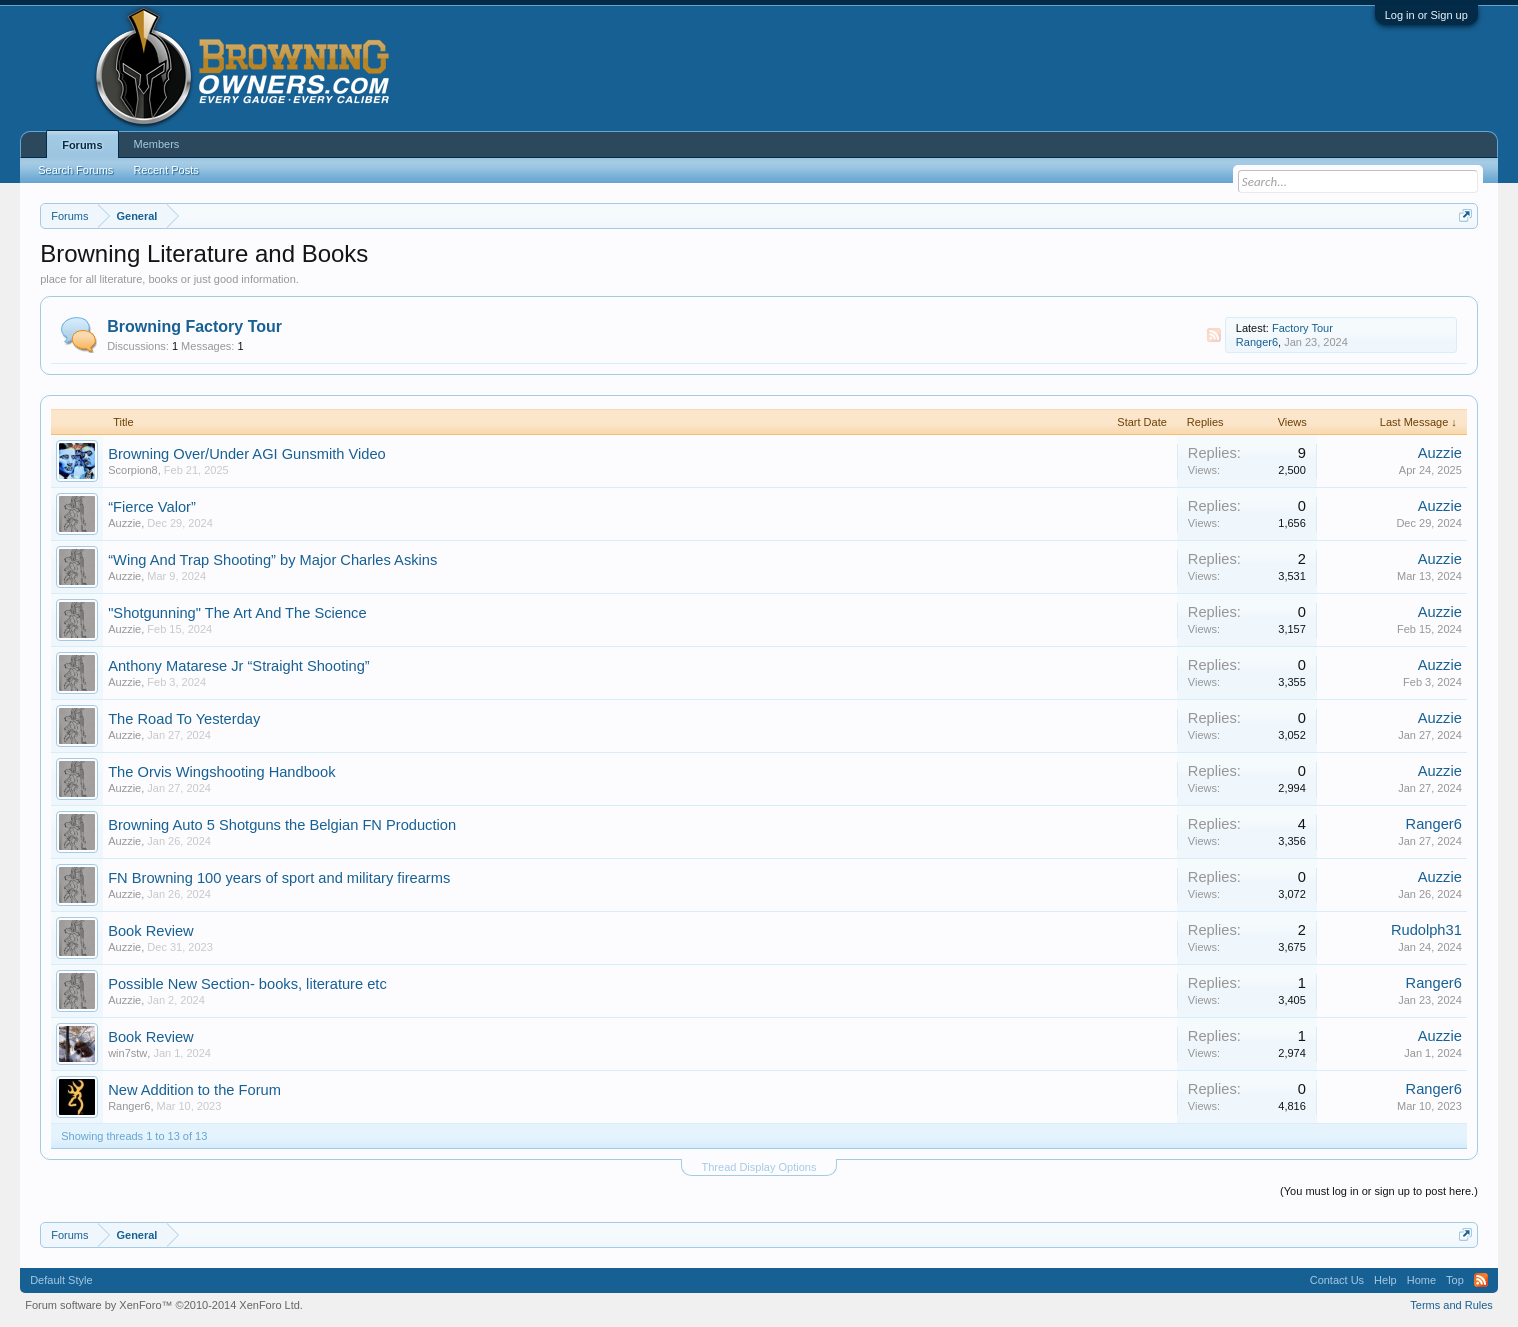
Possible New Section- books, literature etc (247, 984)
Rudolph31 (1426, 930)
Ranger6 (1257, 342)
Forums (82, 145)
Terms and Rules (1451, 1305)
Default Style (61, 1280)
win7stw (127, 1053)
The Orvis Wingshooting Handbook (221, 772)
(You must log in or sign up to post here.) (1379, 1191)
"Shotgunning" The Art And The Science (237, 613)
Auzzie (1440, 453)
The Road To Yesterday (184, 719)
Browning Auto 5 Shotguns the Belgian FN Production (282, 825)
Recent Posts (165, 170)
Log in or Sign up (1426, 15)
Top (1455, 1280)
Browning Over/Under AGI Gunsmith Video (247, 454)
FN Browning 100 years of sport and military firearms (279, 878)
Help (1385, 1280)
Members (157, 144)
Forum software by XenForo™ (164, 1305)
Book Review (151, 931)
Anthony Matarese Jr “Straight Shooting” (239, 666)
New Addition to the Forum (194, 1090)
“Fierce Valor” (152, 507)
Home (1421, 1280)
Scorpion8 (133, 470)
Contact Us (1337, 1280)
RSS (1214, 335)
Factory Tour (1302, 328)
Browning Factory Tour (194, 326)
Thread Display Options (759, 1167)
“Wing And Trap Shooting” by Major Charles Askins (272, 560)
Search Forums (75, 170)
